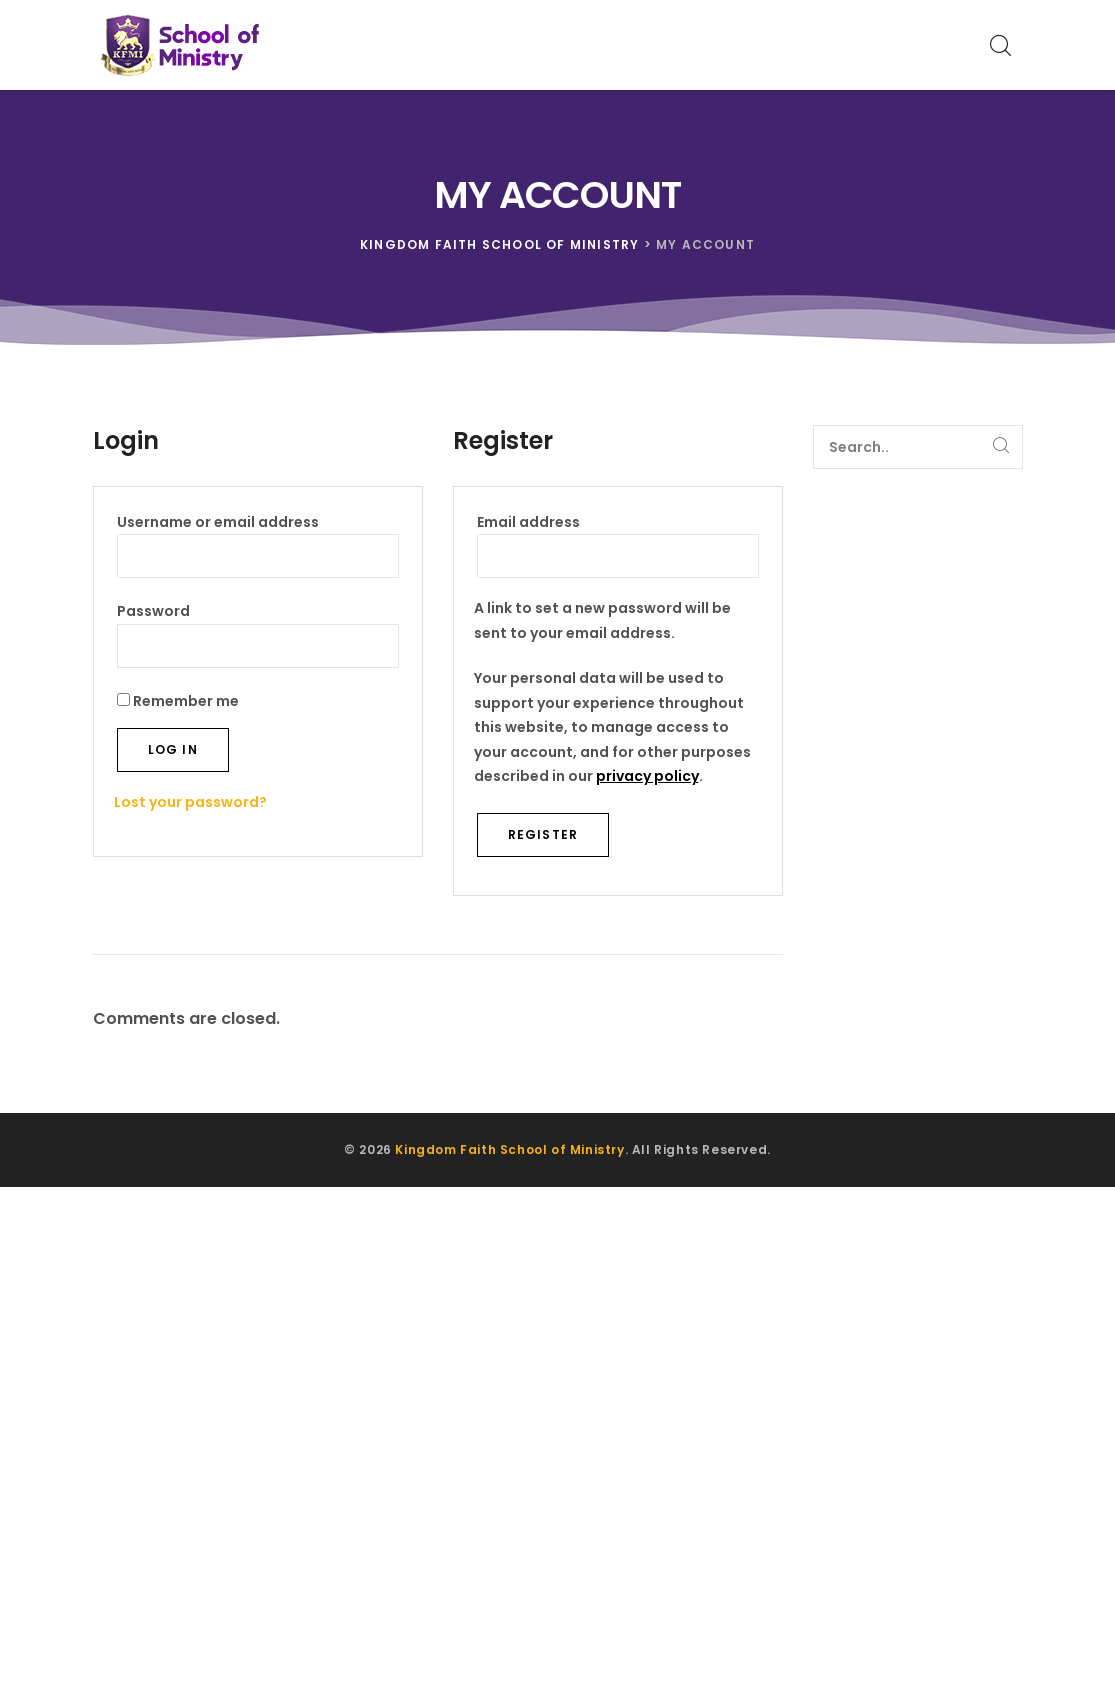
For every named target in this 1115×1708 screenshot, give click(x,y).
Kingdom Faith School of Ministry (509, 1149)
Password (191, 610)
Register (543, 834)
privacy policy (647, 776)
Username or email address (255, 521)
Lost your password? (190, 802)
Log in (173, 749)
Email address (566, 521)
